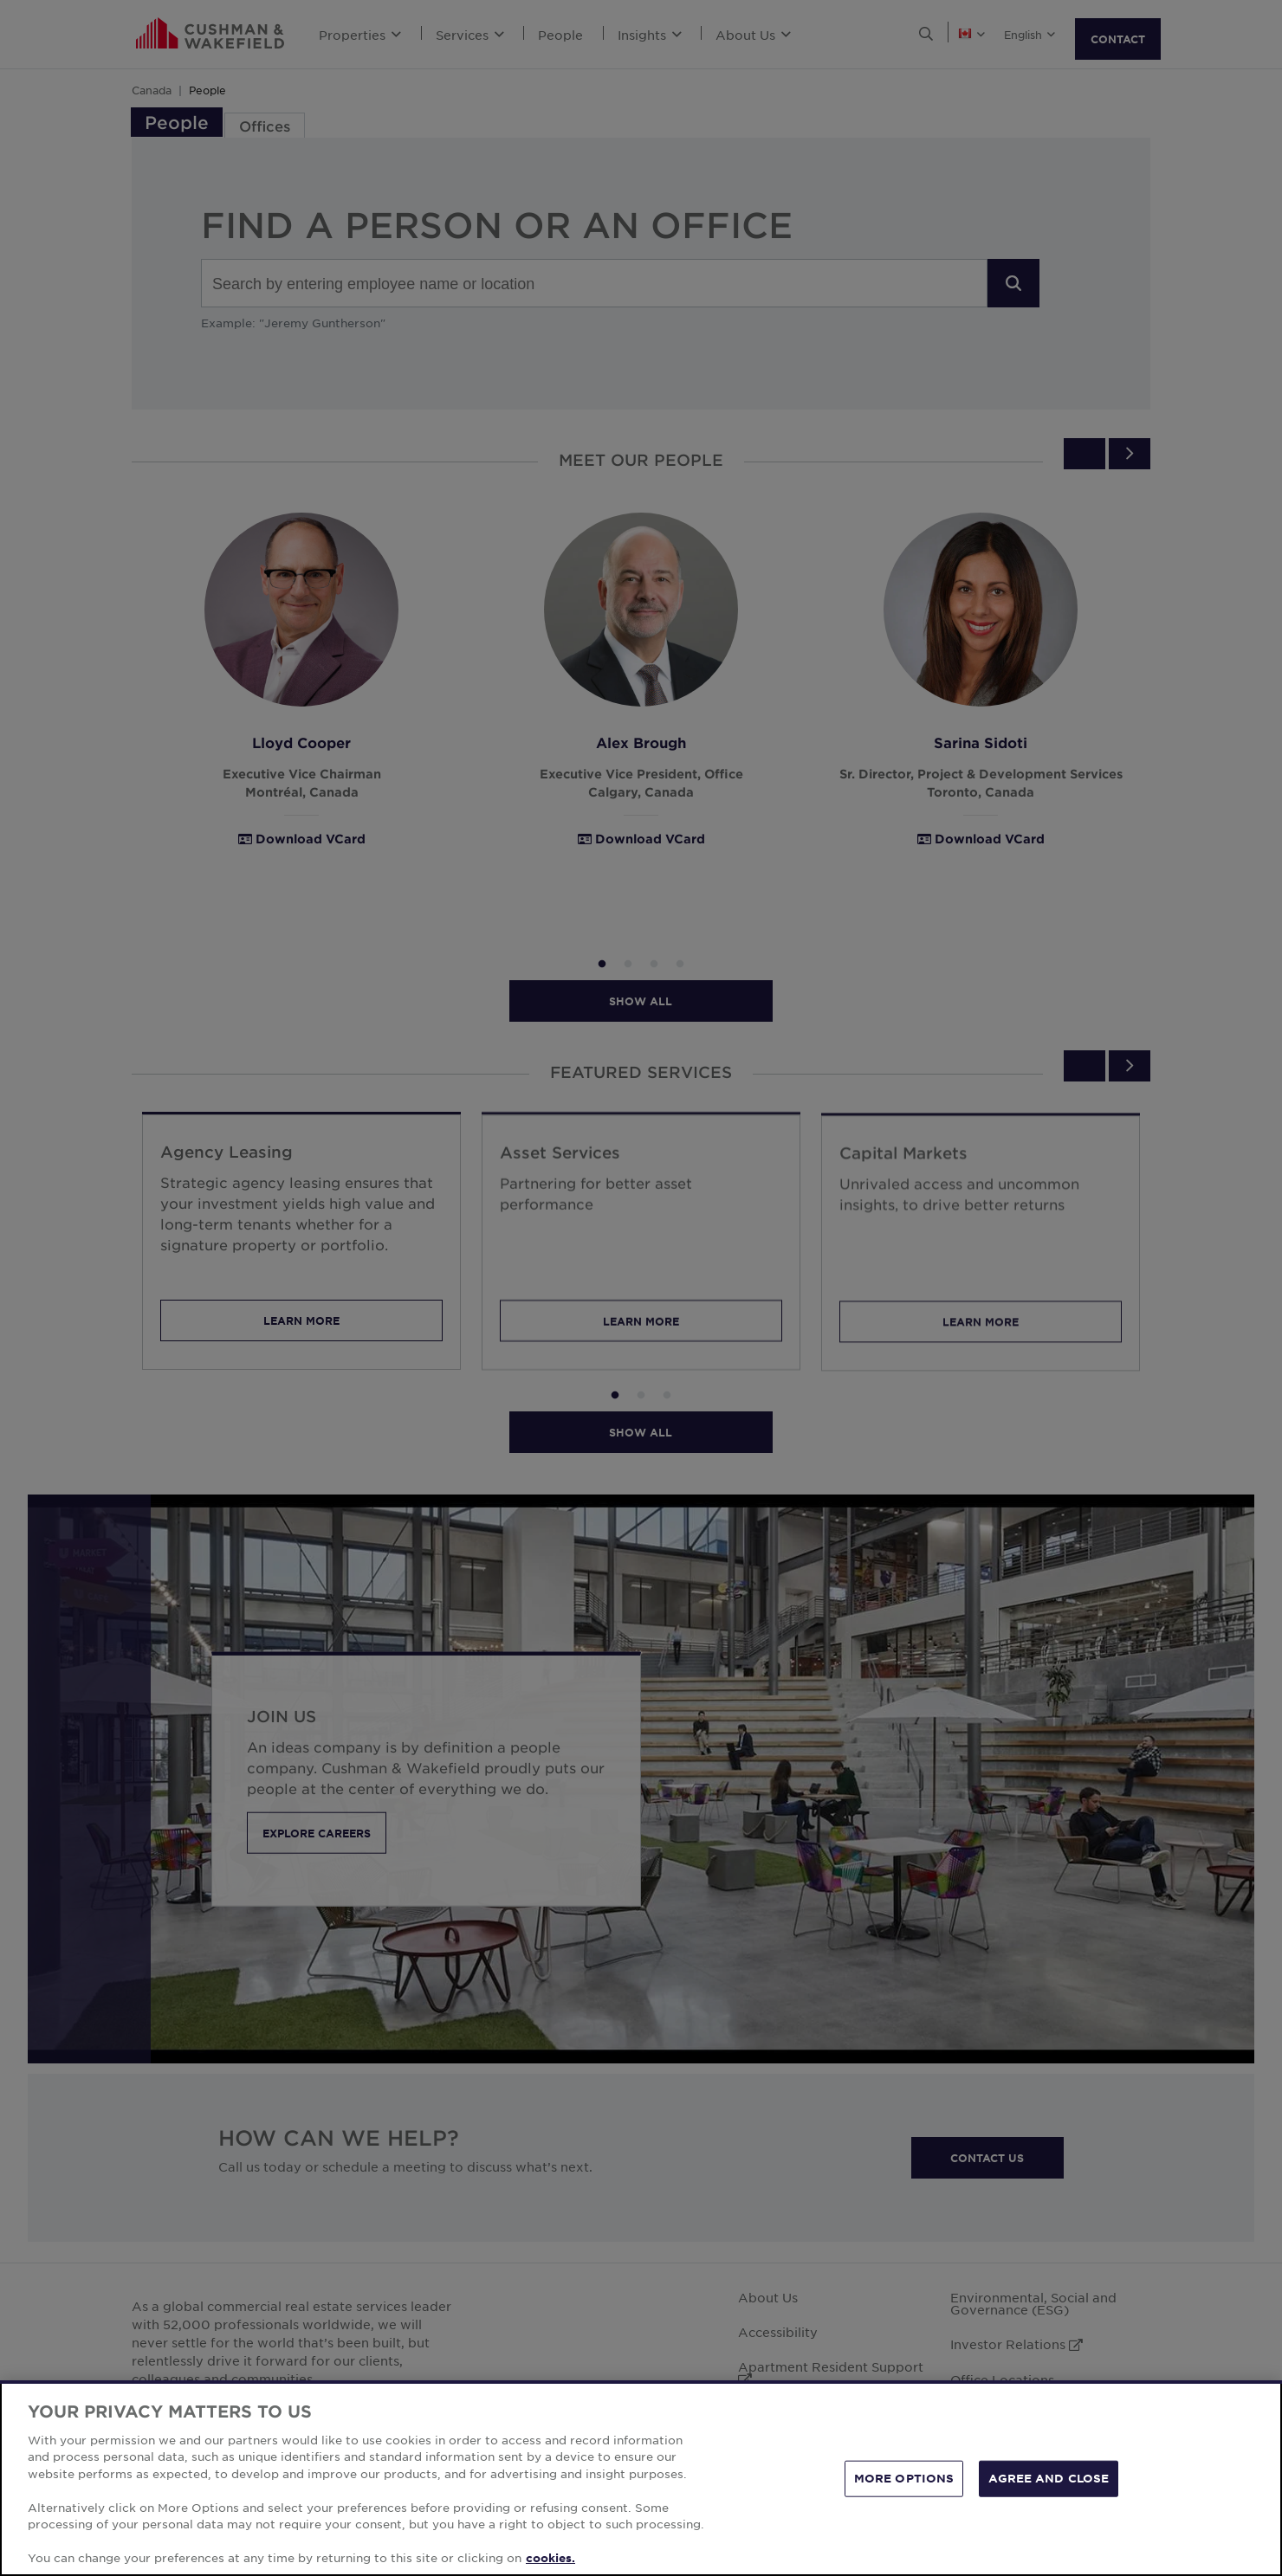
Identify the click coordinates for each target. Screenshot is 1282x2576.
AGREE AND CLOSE (1048, 2478)
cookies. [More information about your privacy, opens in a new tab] (550, 2558)
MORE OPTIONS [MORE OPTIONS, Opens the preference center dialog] (904, 2478)
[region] (641, 2478)
